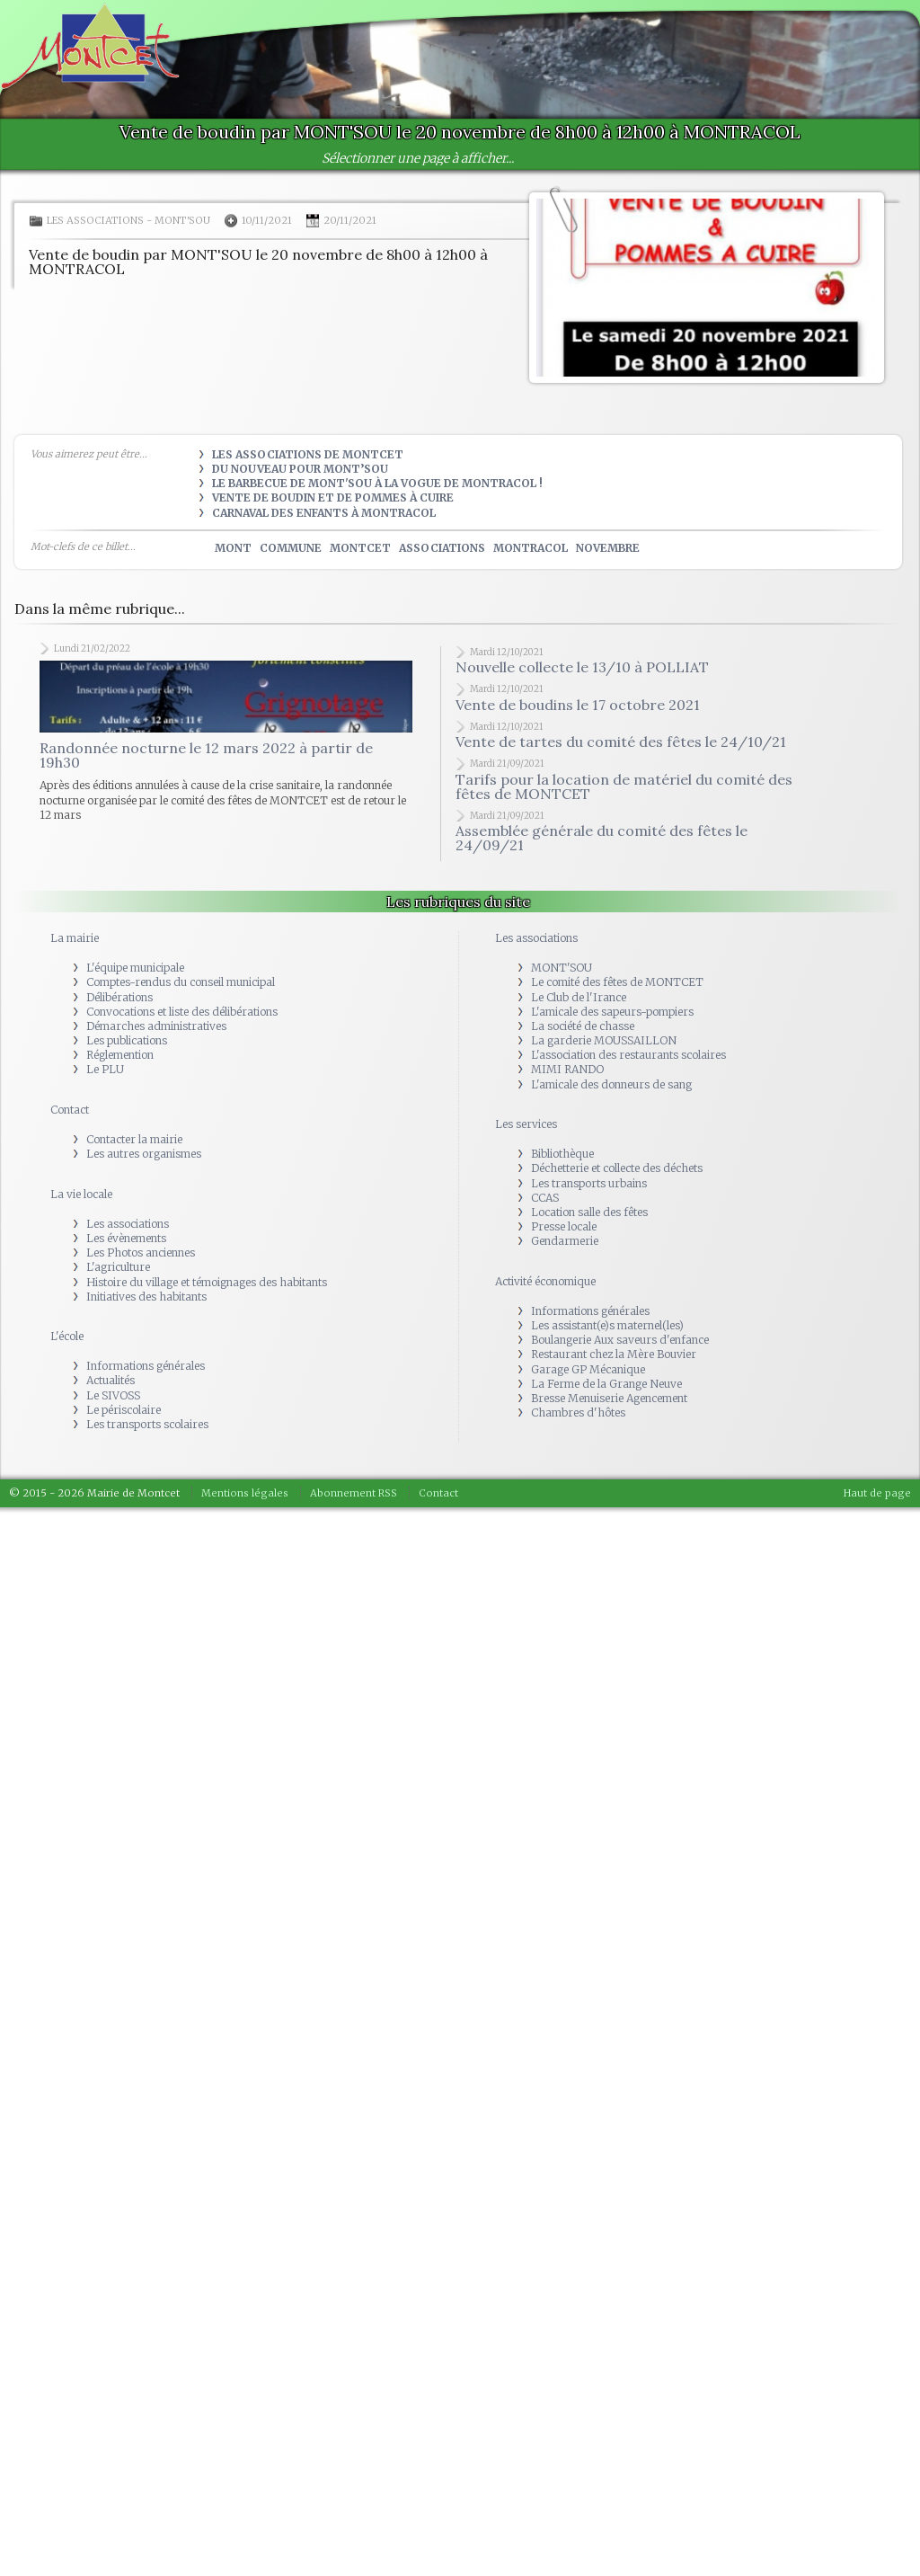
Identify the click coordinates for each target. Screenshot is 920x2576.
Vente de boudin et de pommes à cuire (333, 497)
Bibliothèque (562, 1153)
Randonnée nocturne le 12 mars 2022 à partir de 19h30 (206, 755)
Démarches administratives (156, 1026)
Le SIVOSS (113, 1395)
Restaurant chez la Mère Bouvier (613, 1354)
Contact (69, 1109)
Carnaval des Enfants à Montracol (324, 513)
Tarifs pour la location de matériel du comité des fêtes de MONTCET (624, 786)
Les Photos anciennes (140, 1252)
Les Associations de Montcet (307, 454)
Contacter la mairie (134, 1139)
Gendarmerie (564, 1241)
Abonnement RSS (353, 1493)
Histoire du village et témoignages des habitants (206, 1282)
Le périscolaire (123, 1410)
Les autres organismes (143, 1153)
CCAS (545, 1197)
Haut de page (877, 1493)
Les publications (126, 1040)
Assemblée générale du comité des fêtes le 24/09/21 (602, 838)
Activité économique (545, 1281)
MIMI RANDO (567, 1069)
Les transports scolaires (147, 1424)
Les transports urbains (589, 1183)
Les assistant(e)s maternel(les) (607, 1325)
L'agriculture (118, 1267)
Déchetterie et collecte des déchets (617, 1168)
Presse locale (564, 1226)
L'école (67, 1336)
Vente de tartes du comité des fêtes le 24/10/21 (621, 742)
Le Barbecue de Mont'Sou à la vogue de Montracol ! (377, 483)
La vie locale (81, 1194)
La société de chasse (582, 1026)
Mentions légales (244, 1493)
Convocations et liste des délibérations (182, 1011)
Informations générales (145, 1365)
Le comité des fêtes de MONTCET (617, 982)
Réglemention (120, 1054)
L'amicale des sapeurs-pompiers (612, 1011)
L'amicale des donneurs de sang (611, 1084)
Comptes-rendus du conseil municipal (180, 982)
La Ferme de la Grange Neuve (606, 1383)
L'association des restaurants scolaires (628, 1054)
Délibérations (119, 997)
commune (291, 548)
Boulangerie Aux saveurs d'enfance (620, 1339)
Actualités (110, 1380)
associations (442, 548)
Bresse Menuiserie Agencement (609, 1398)
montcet (360, 548)
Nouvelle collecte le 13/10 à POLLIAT (582, 667)
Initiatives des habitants (146, 1296)
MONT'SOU (182, 220)
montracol (530, 548)
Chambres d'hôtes (578, 1412)
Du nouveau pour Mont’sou (300, 468)
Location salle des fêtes (589, 1212)
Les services (526, 1124)
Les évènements (126, 1238)
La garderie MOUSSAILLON (604, 1040)
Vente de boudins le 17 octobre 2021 (578, 705)
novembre (608, 548)
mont (233, 548)
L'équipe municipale (135, 967)
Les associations (95, 220)
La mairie (74, 938)
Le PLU (105, 1069)
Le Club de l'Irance (578, 997)
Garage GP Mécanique (588, 1369)
